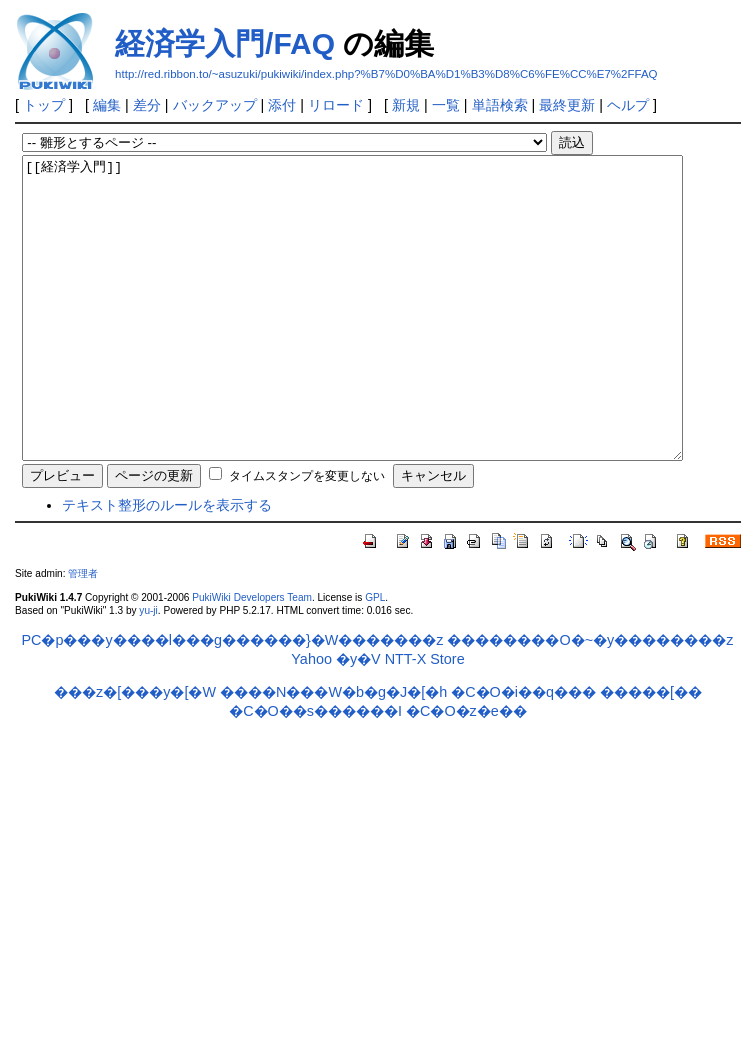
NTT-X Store (425, 719)
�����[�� (651, 752)
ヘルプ (628, 105)
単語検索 (500, 105)
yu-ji (148, 670)
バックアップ (215, 105)
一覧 (446, 105)
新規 (406, 105)
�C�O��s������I (315, 771)
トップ (44, 105)
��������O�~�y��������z (590, 700)
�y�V (358, 719)
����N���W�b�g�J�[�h (333, 752)
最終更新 (567, 105)
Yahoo (311, 719)
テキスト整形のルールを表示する (167, 565)
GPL (375, 657)
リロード (336, 105)
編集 (107, 105)
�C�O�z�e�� (466, 771)
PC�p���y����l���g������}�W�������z (233, 700)
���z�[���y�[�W (135, 752)
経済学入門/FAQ (225, 43)
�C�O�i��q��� (523, 752)
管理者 (83, 633)
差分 (147, 105)
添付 (282, 105)
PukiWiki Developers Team (252, 657)
